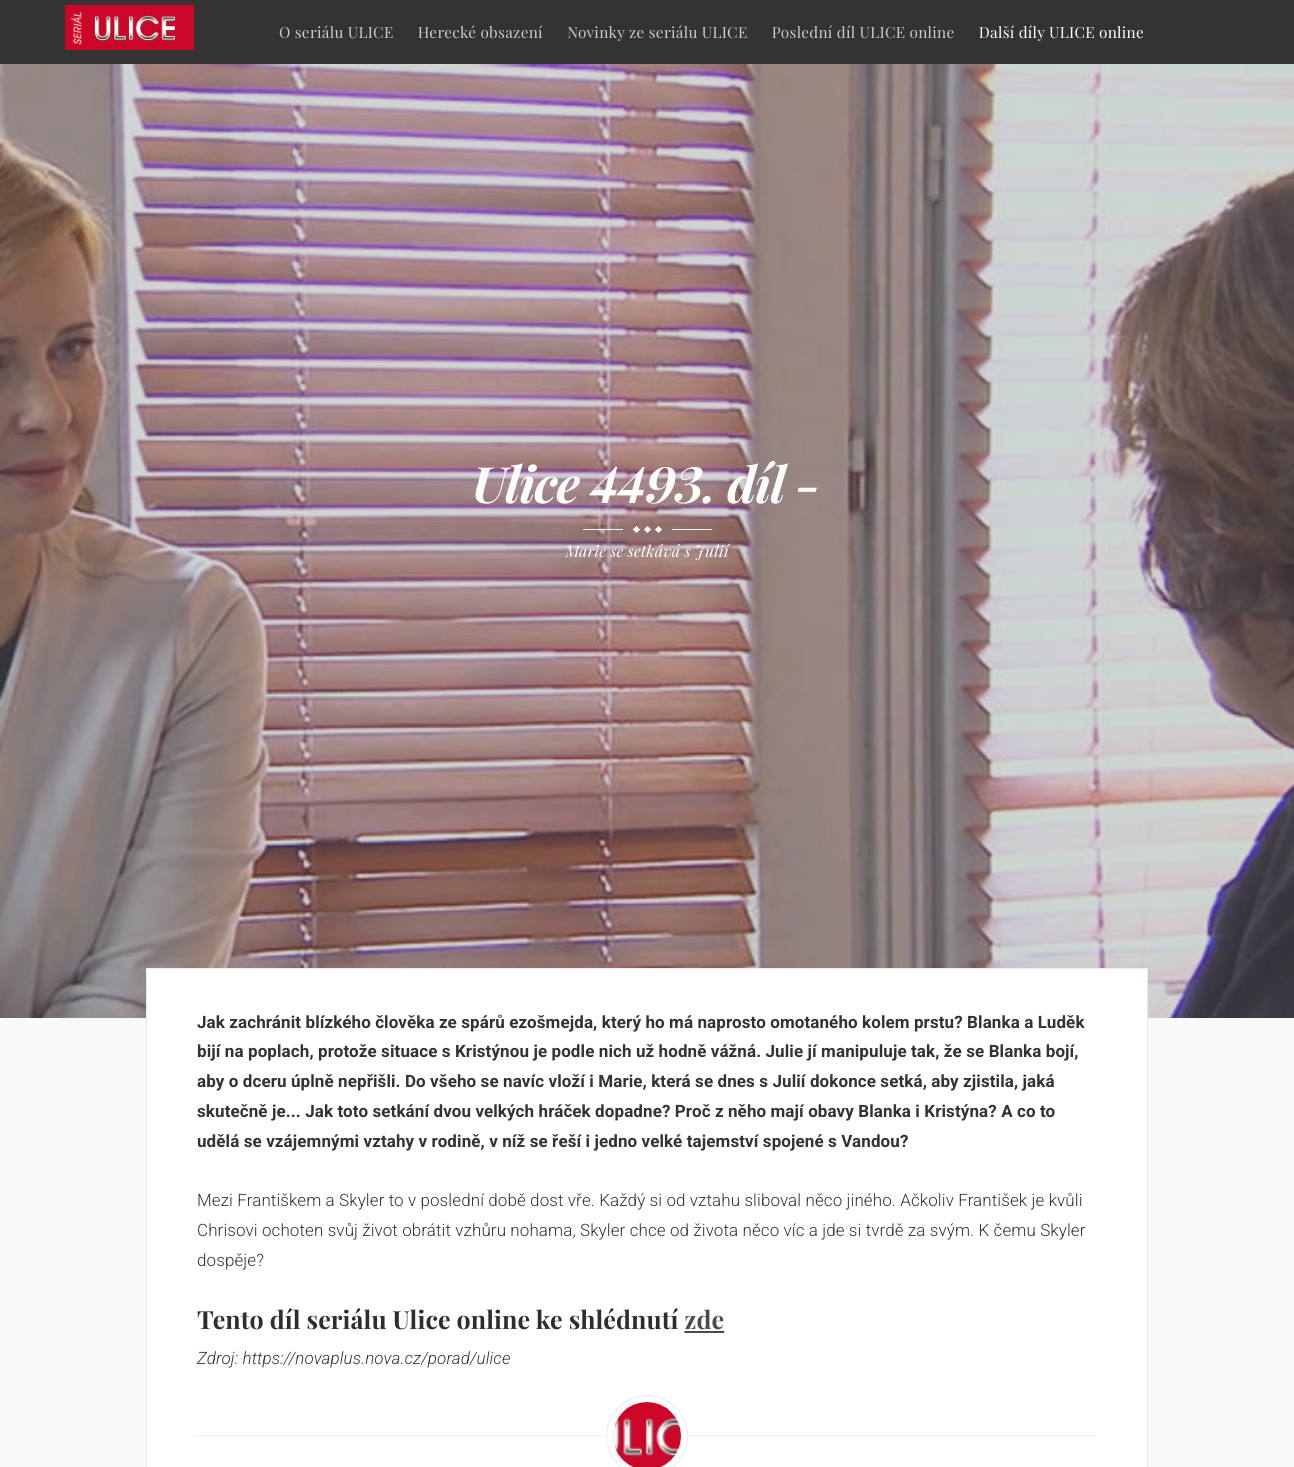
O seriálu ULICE (336, 31)
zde (704, 1319)
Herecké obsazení (480, 31)
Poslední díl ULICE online (863, 31)
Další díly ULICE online (1061, 31)
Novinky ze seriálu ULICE (657, 31)
